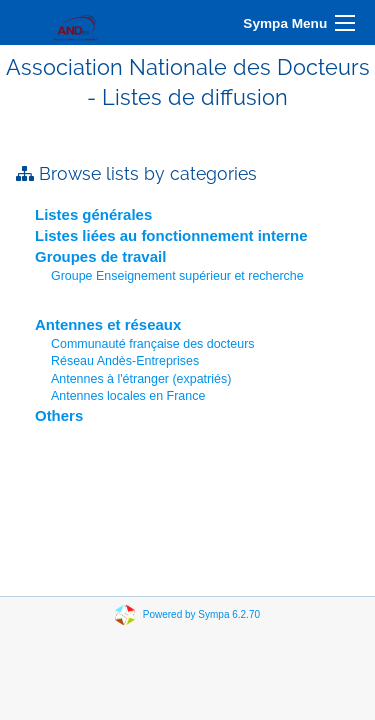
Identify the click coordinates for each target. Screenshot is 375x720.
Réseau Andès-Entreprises (125, 361)
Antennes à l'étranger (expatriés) (141, 379)
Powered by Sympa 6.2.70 (201, 614)
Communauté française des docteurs (153, 344)
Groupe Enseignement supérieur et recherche (177, 276)
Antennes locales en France (128, 396)
